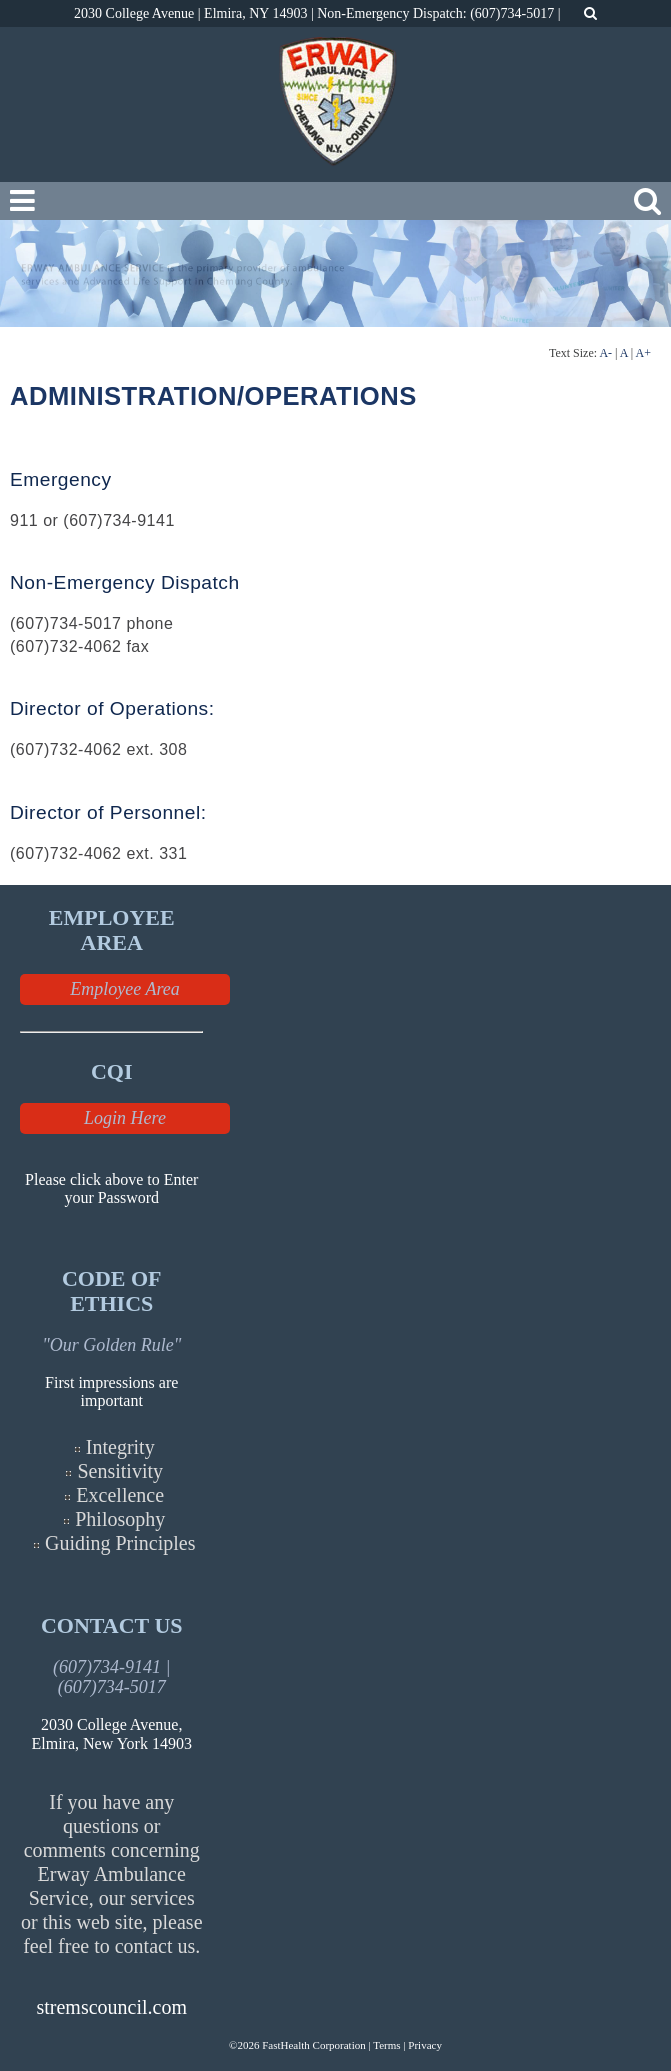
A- (605, 353)
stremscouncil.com (111, 2007)
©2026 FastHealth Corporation (297, 2045)
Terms (386, 2045)
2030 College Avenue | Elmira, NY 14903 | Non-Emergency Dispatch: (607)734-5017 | (319, 13)
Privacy (425, 2045)
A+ (643, 353)
